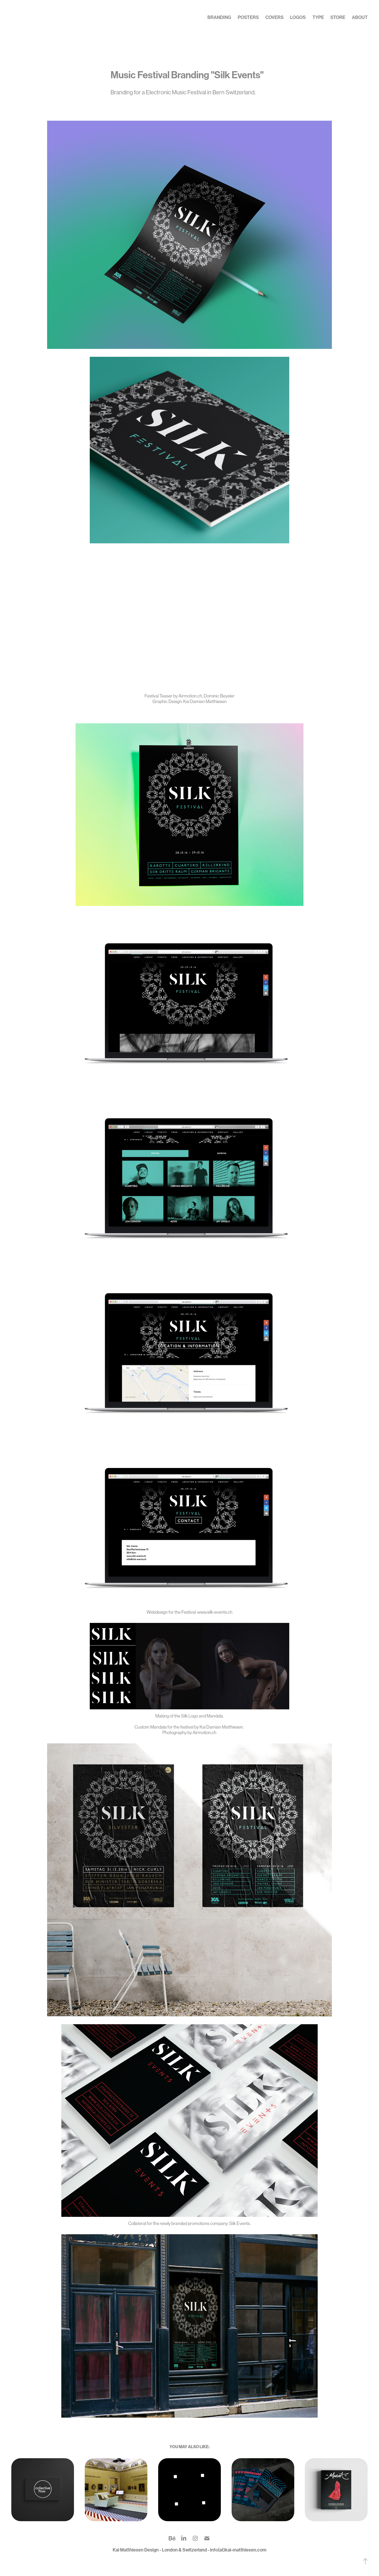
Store (337, 17)
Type (318, 17)
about (360, 17)
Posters (248, 17)
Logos (298, 17)
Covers (274, 17)
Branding (219, 17)
